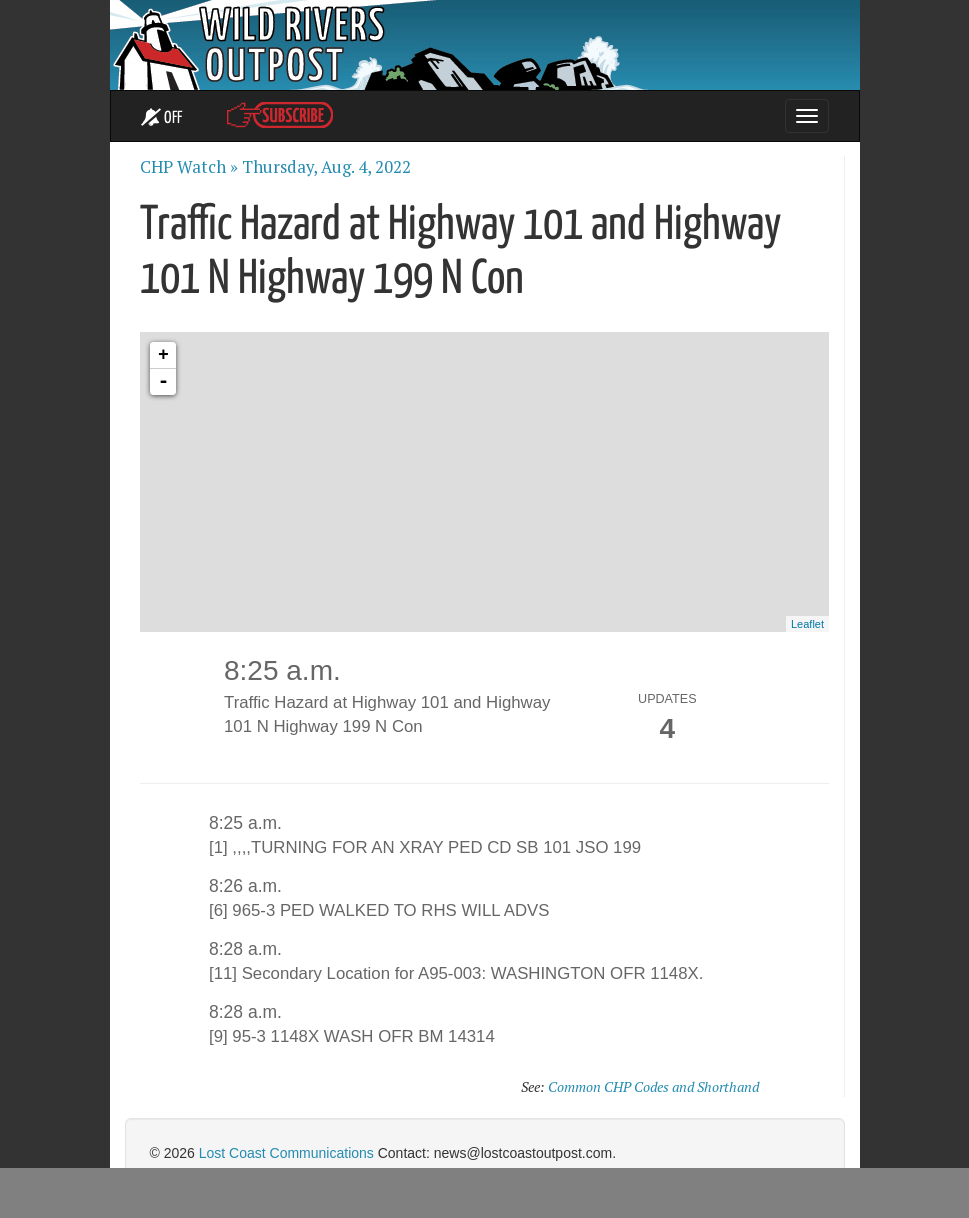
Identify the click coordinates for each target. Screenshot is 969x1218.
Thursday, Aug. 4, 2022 (326, 167)
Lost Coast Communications (286, 1153)
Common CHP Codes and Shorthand (653, 1086)
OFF (161, 118)
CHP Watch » (189, 167)
